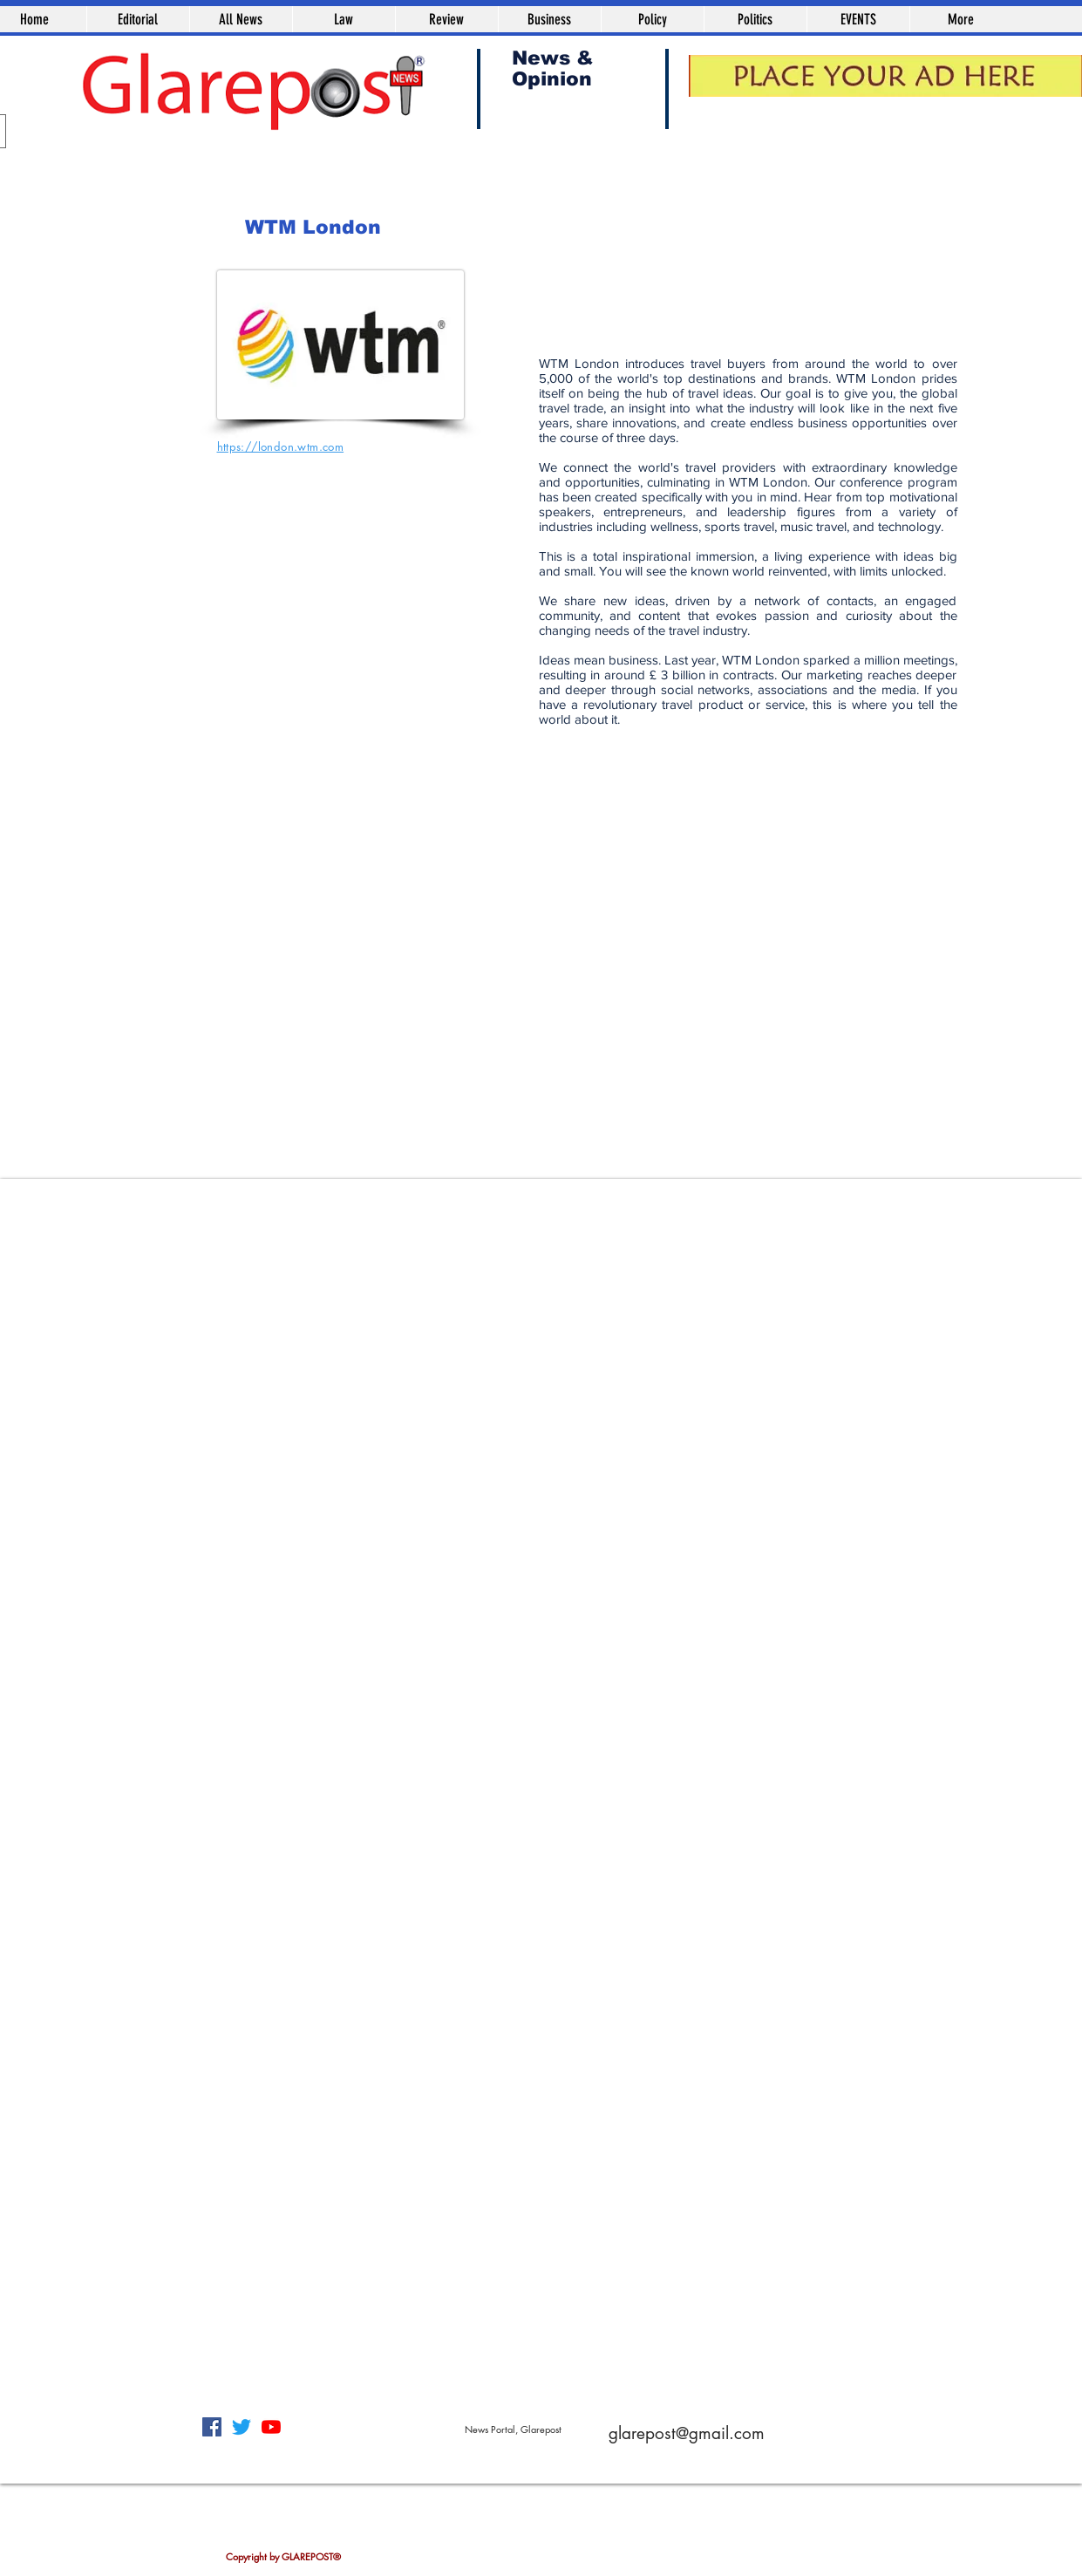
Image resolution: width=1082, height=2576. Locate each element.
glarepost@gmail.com (687, 2433)
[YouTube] (271, 2426)
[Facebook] (211, 2426)
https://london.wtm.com (280, 446)
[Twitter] (241, 2426)
